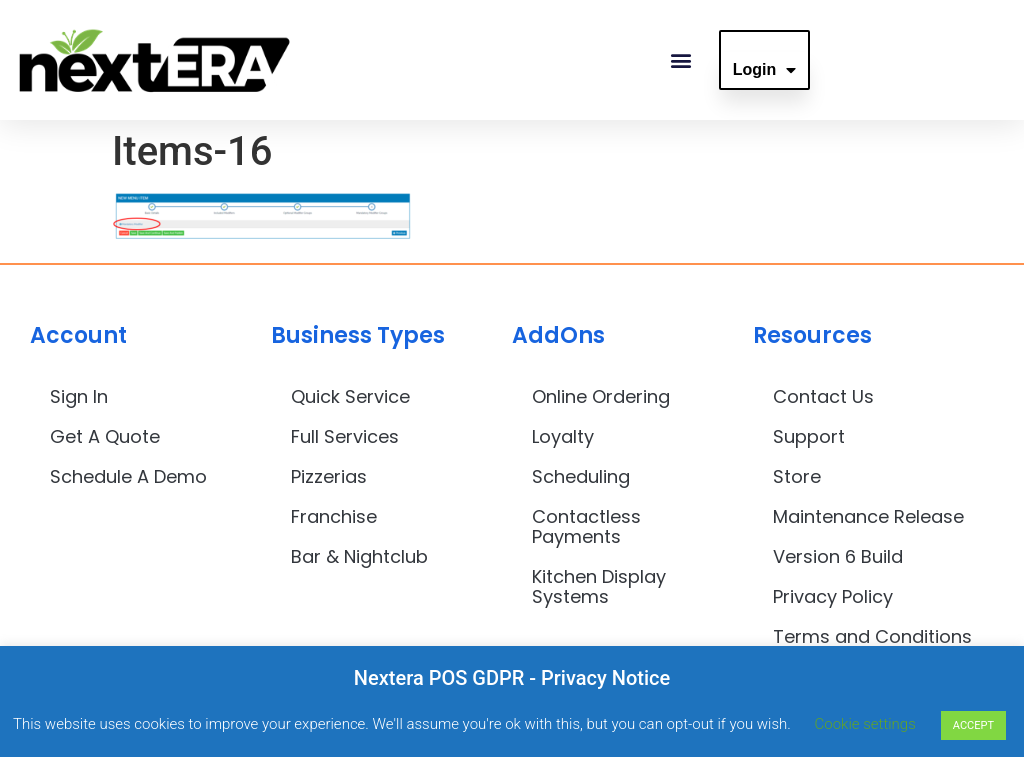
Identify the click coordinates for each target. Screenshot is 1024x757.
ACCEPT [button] (973, 725)
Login (765, 70)
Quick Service (350, 396)
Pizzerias (329, 476)
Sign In (79, 396)
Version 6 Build (838, 556)
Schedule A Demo (128, 476)
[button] (681, 60)
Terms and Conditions (872, 636)
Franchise (334, 516)
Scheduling (581, 476)
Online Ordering (601, 396)
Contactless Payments (586, 526)
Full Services (345, 436)
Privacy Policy (833, 596)
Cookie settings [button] (865, 724)
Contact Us (823, 396)
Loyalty (563, 436)
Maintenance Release (868, 516)
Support (809, 436)
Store (797, 476)
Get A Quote (105, 436)
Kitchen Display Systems (599, 586)
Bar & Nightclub (359, 556)
